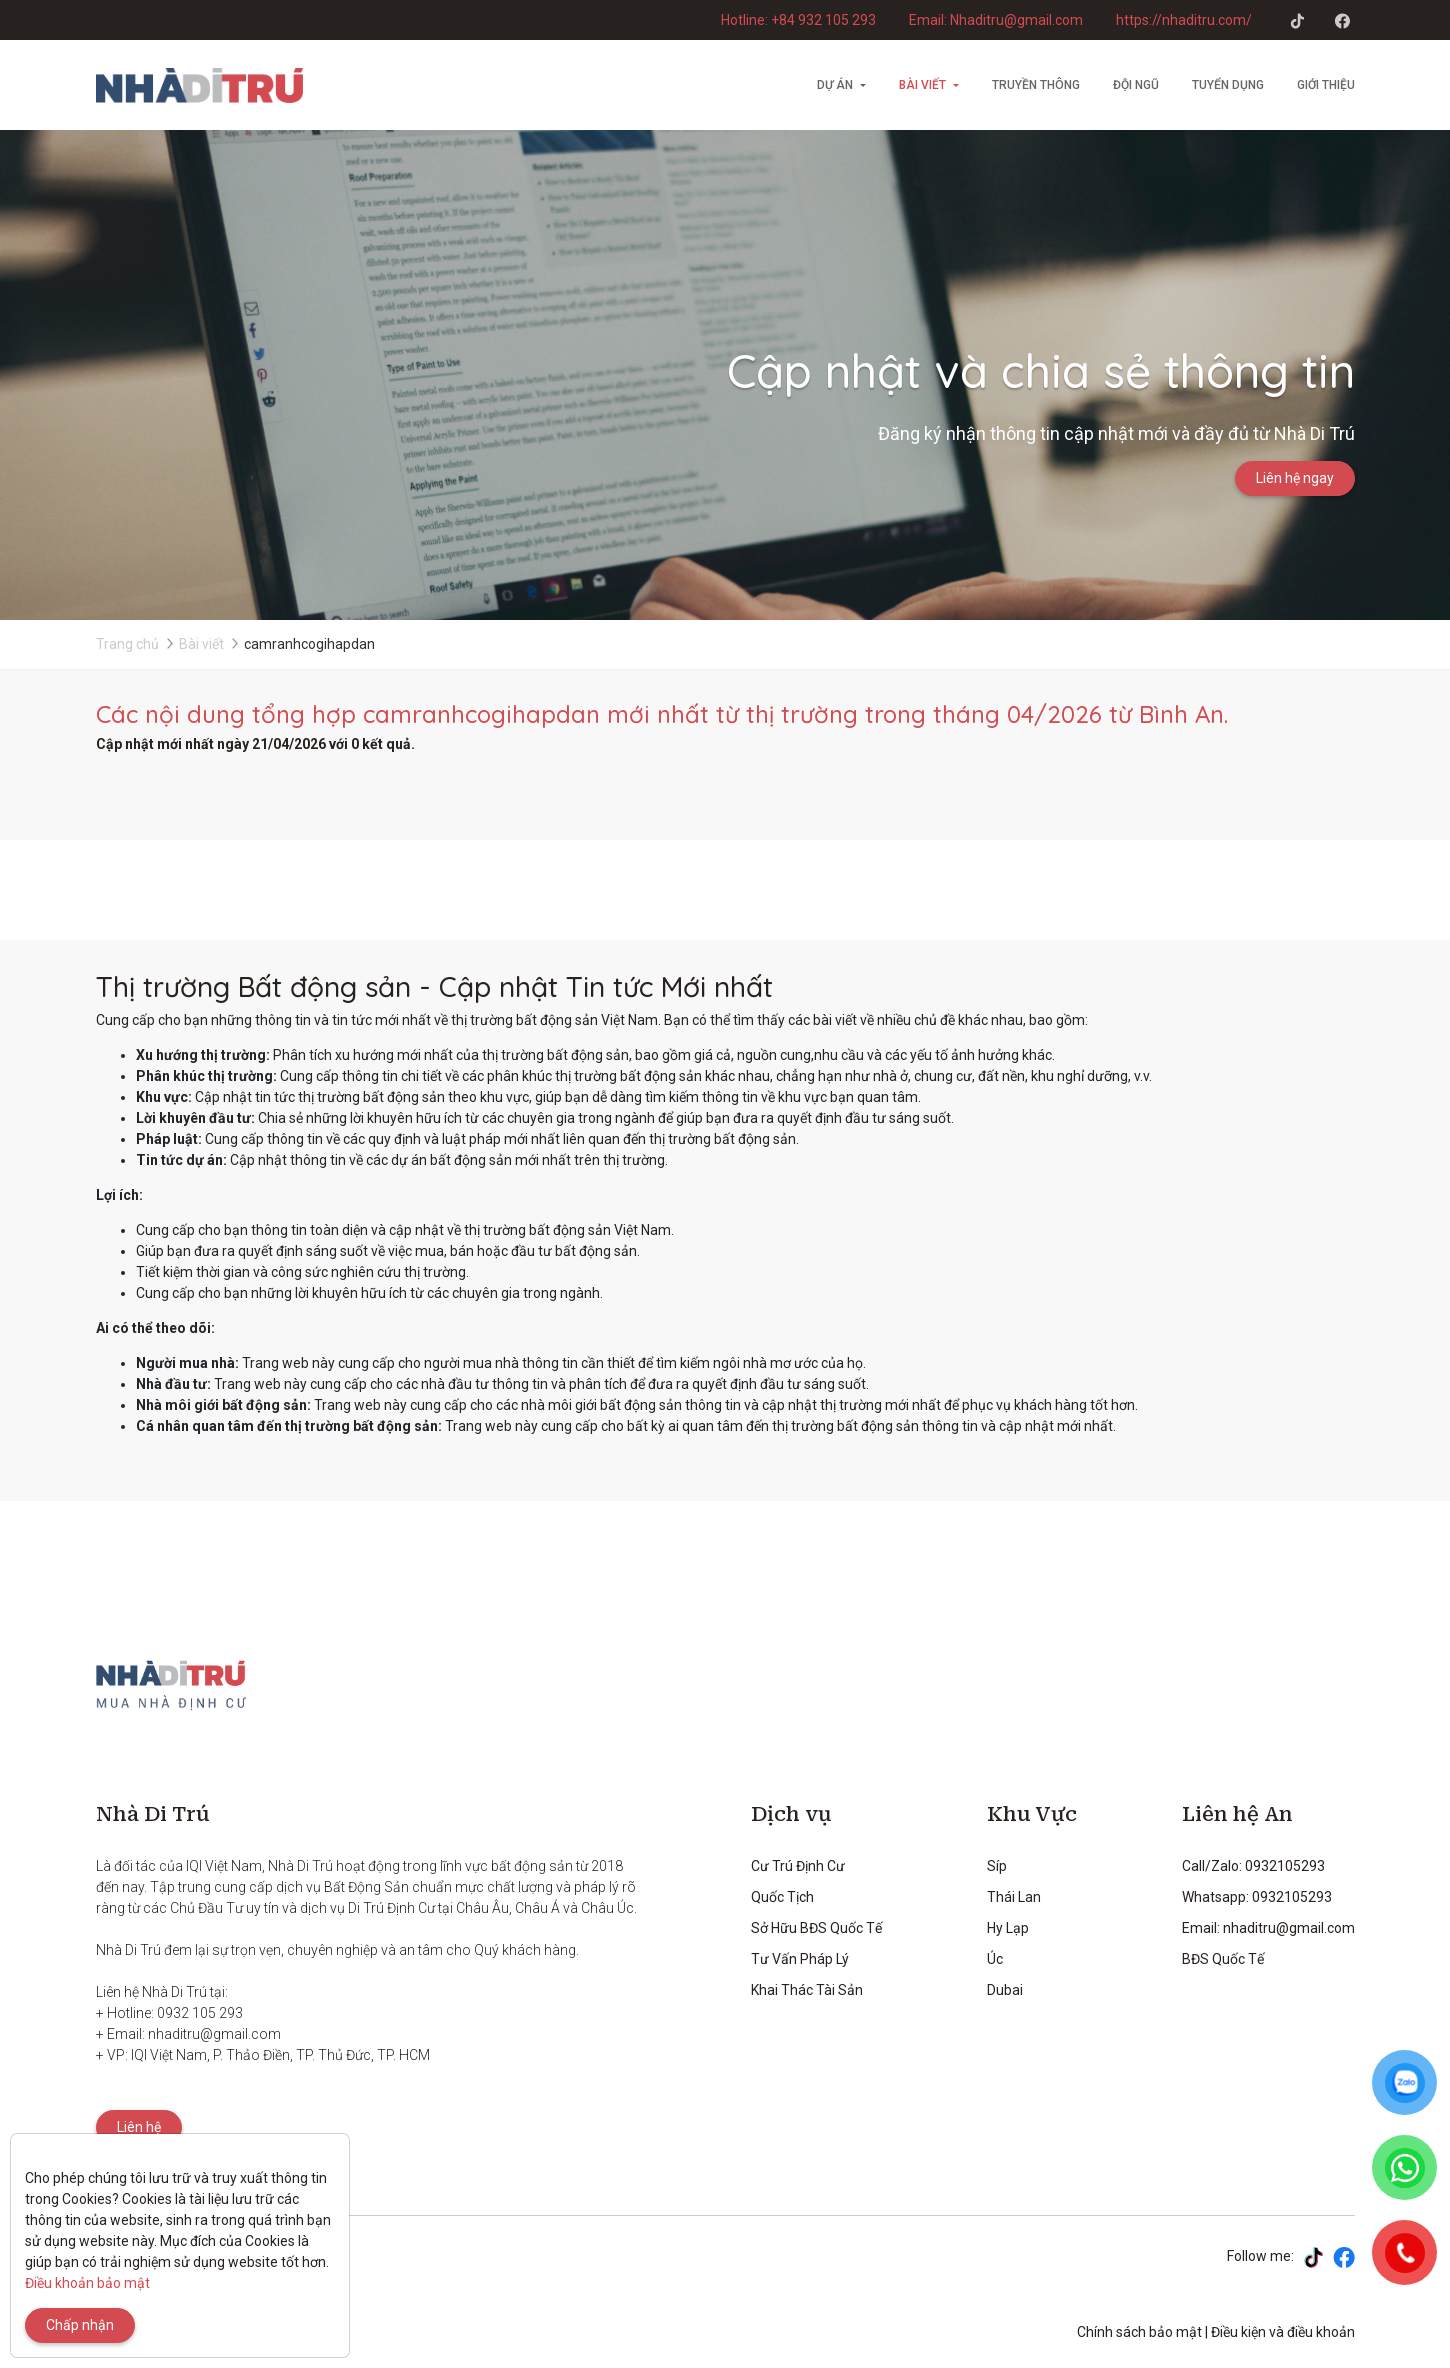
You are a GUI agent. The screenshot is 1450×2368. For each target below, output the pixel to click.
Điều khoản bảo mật (87, 2283)
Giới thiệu (1326, 85)
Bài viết (922, 85)
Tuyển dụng (1228, 85)
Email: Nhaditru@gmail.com (996, 20)
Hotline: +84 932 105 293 (798, 20)
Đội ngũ (1136, 85)
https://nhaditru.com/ (1184, 20)
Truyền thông (1036, 85)
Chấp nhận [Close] (80, 2325)
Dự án (835, 85)
